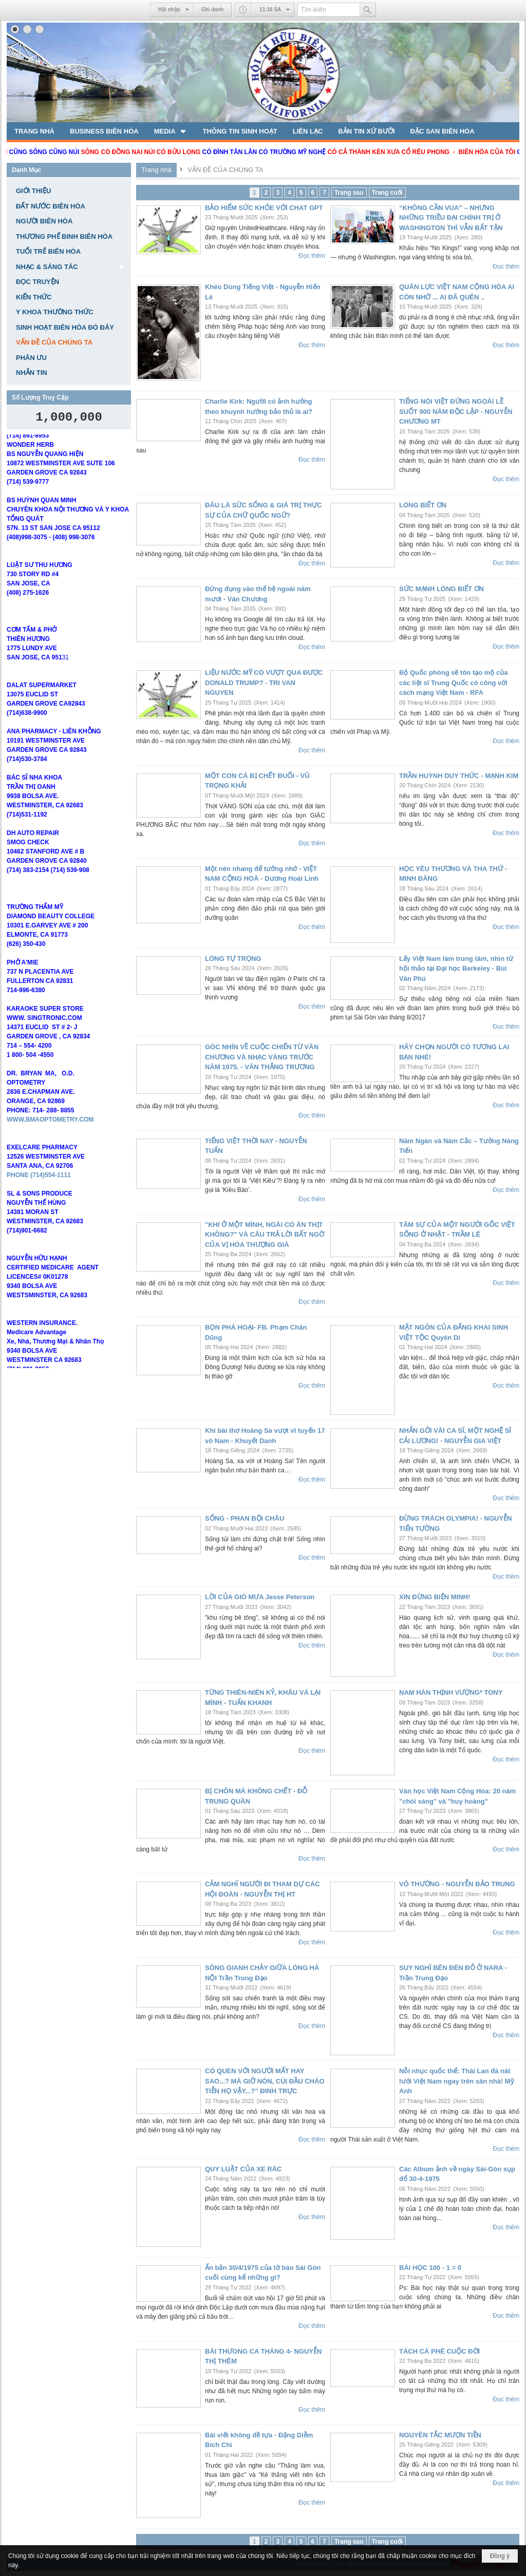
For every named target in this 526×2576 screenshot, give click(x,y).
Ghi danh (212, 9)
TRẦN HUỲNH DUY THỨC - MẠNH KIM (458, 776)
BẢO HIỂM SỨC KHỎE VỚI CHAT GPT (264, 208)
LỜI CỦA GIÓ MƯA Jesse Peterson (259, 1597)
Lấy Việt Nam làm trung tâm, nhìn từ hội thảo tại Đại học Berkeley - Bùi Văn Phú (456, 968)
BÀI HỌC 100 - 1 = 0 (430, 2267)
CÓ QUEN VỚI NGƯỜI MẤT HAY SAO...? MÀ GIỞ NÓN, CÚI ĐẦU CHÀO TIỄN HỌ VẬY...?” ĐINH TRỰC (265, 2081)
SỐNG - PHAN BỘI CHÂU (244, 1518)
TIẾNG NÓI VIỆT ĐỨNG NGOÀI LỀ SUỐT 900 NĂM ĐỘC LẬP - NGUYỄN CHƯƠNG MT (455, 411)
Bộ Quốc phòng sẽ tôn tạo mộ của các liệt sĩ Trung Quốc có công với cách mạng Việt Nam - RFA (453, 682)
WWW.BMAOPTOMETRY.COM (50, 1138)
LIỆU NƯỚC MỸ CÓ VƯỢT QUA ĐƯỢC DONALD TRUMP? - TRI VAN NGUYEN (264, 682)
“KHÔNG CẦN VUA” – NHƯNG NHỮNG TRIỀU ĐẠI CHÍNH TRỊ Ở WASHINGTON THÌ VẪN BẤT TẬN (450, 218)
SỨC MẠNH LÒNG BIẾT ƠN (441, 589)
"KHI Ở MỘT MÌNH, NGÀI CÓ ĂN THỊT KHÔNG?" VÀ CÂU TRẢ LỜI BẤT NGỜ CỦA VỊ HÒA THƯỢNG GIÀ (264, 1234)
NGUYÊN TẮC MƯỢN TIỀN (440, 2435)
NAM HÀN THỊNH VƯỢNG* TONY (450, 1692)
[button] (170, 131)
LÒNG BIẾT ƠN (422, 505)
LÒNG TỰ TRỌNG (233, 958)
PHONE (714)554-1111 (39, 1193)
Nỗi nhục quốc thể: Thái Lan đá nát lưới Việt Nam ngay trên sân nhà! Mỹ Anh (456, 2081)
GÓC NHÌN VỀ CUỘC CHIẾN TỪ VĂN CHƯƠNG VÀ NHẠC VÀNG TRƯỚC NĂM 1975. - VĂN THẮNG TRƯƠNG (261, 1057)
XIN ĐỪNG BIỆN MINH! (434, 1597)
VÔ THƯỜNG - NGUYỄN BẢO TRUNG (457, 1884)
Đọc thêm (311, 255)
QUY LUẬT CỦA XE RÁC (243, 2169)
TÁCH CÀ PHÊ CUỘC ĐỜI (439, 2351)
